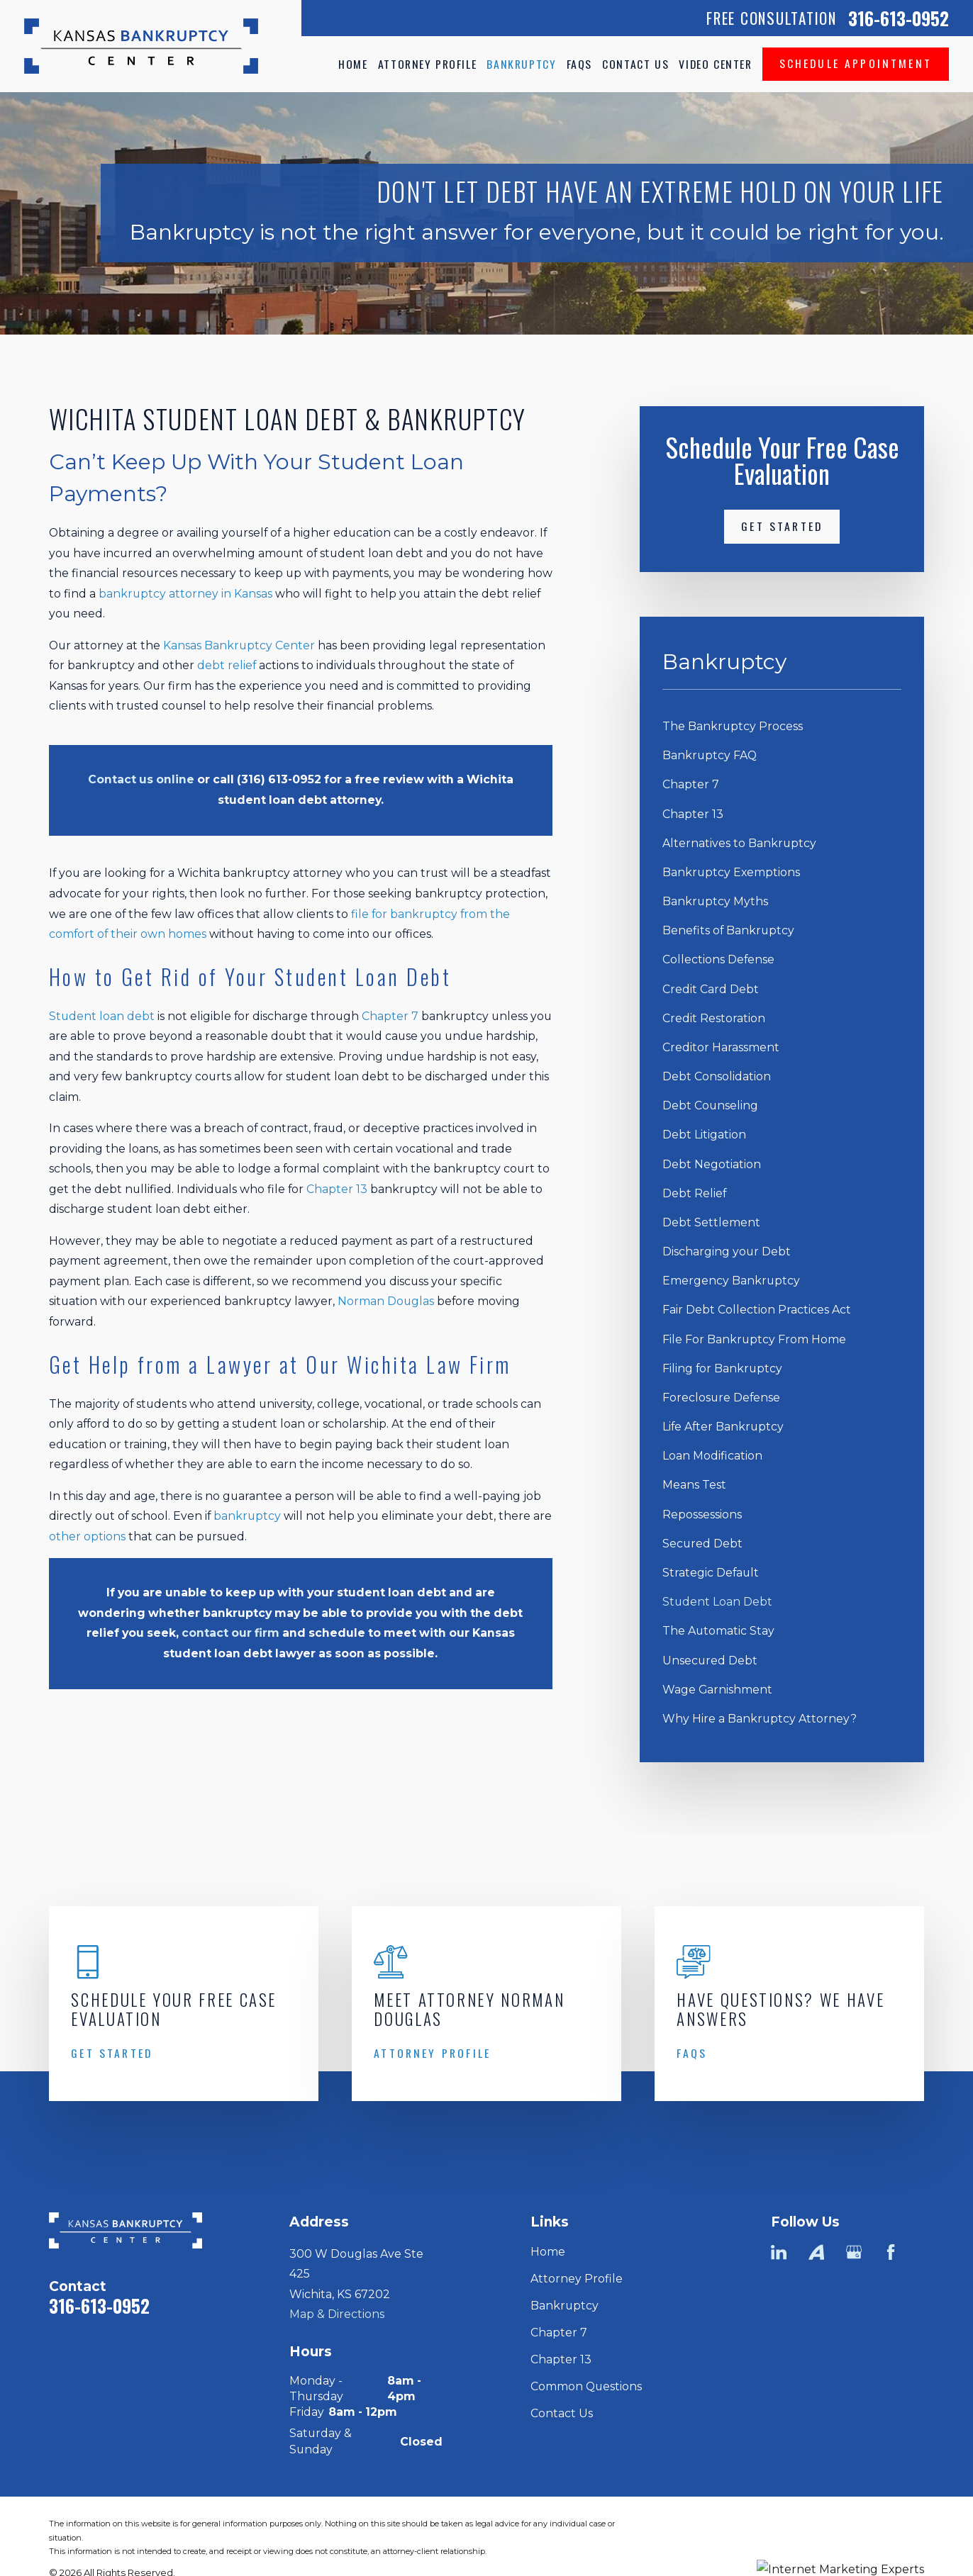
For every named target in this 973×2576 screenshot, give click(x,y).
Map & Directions (336, 2314)
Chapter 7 (390, 1016)
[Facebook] (891, 2252)
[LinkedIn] (778, 2252)
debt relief (226, 665)
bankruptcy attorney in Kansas (185, 593)
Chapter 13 (336, 1189)
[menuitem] (781, 726)
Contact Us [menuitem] (635, 64)
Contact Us (561, 2413)
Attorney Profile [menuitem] (427, 64)
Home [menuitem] (352, 64)
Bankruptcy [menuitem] (521, 64)
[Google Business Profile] (854, 2252)
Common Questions (586, 2386)
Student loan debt (103, 1016)
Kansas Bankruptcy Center (239, 645)
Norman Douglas (386, 1301)
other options (87, 1536)
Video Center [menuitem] (715, 64)
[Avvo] (816, 2252)
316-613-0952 (898, 18)
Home (547, 2251)
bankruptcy (247, 1516)
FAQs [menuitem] (579, 64)
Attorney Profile (576, 2278)
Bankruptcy (564, 2305)
